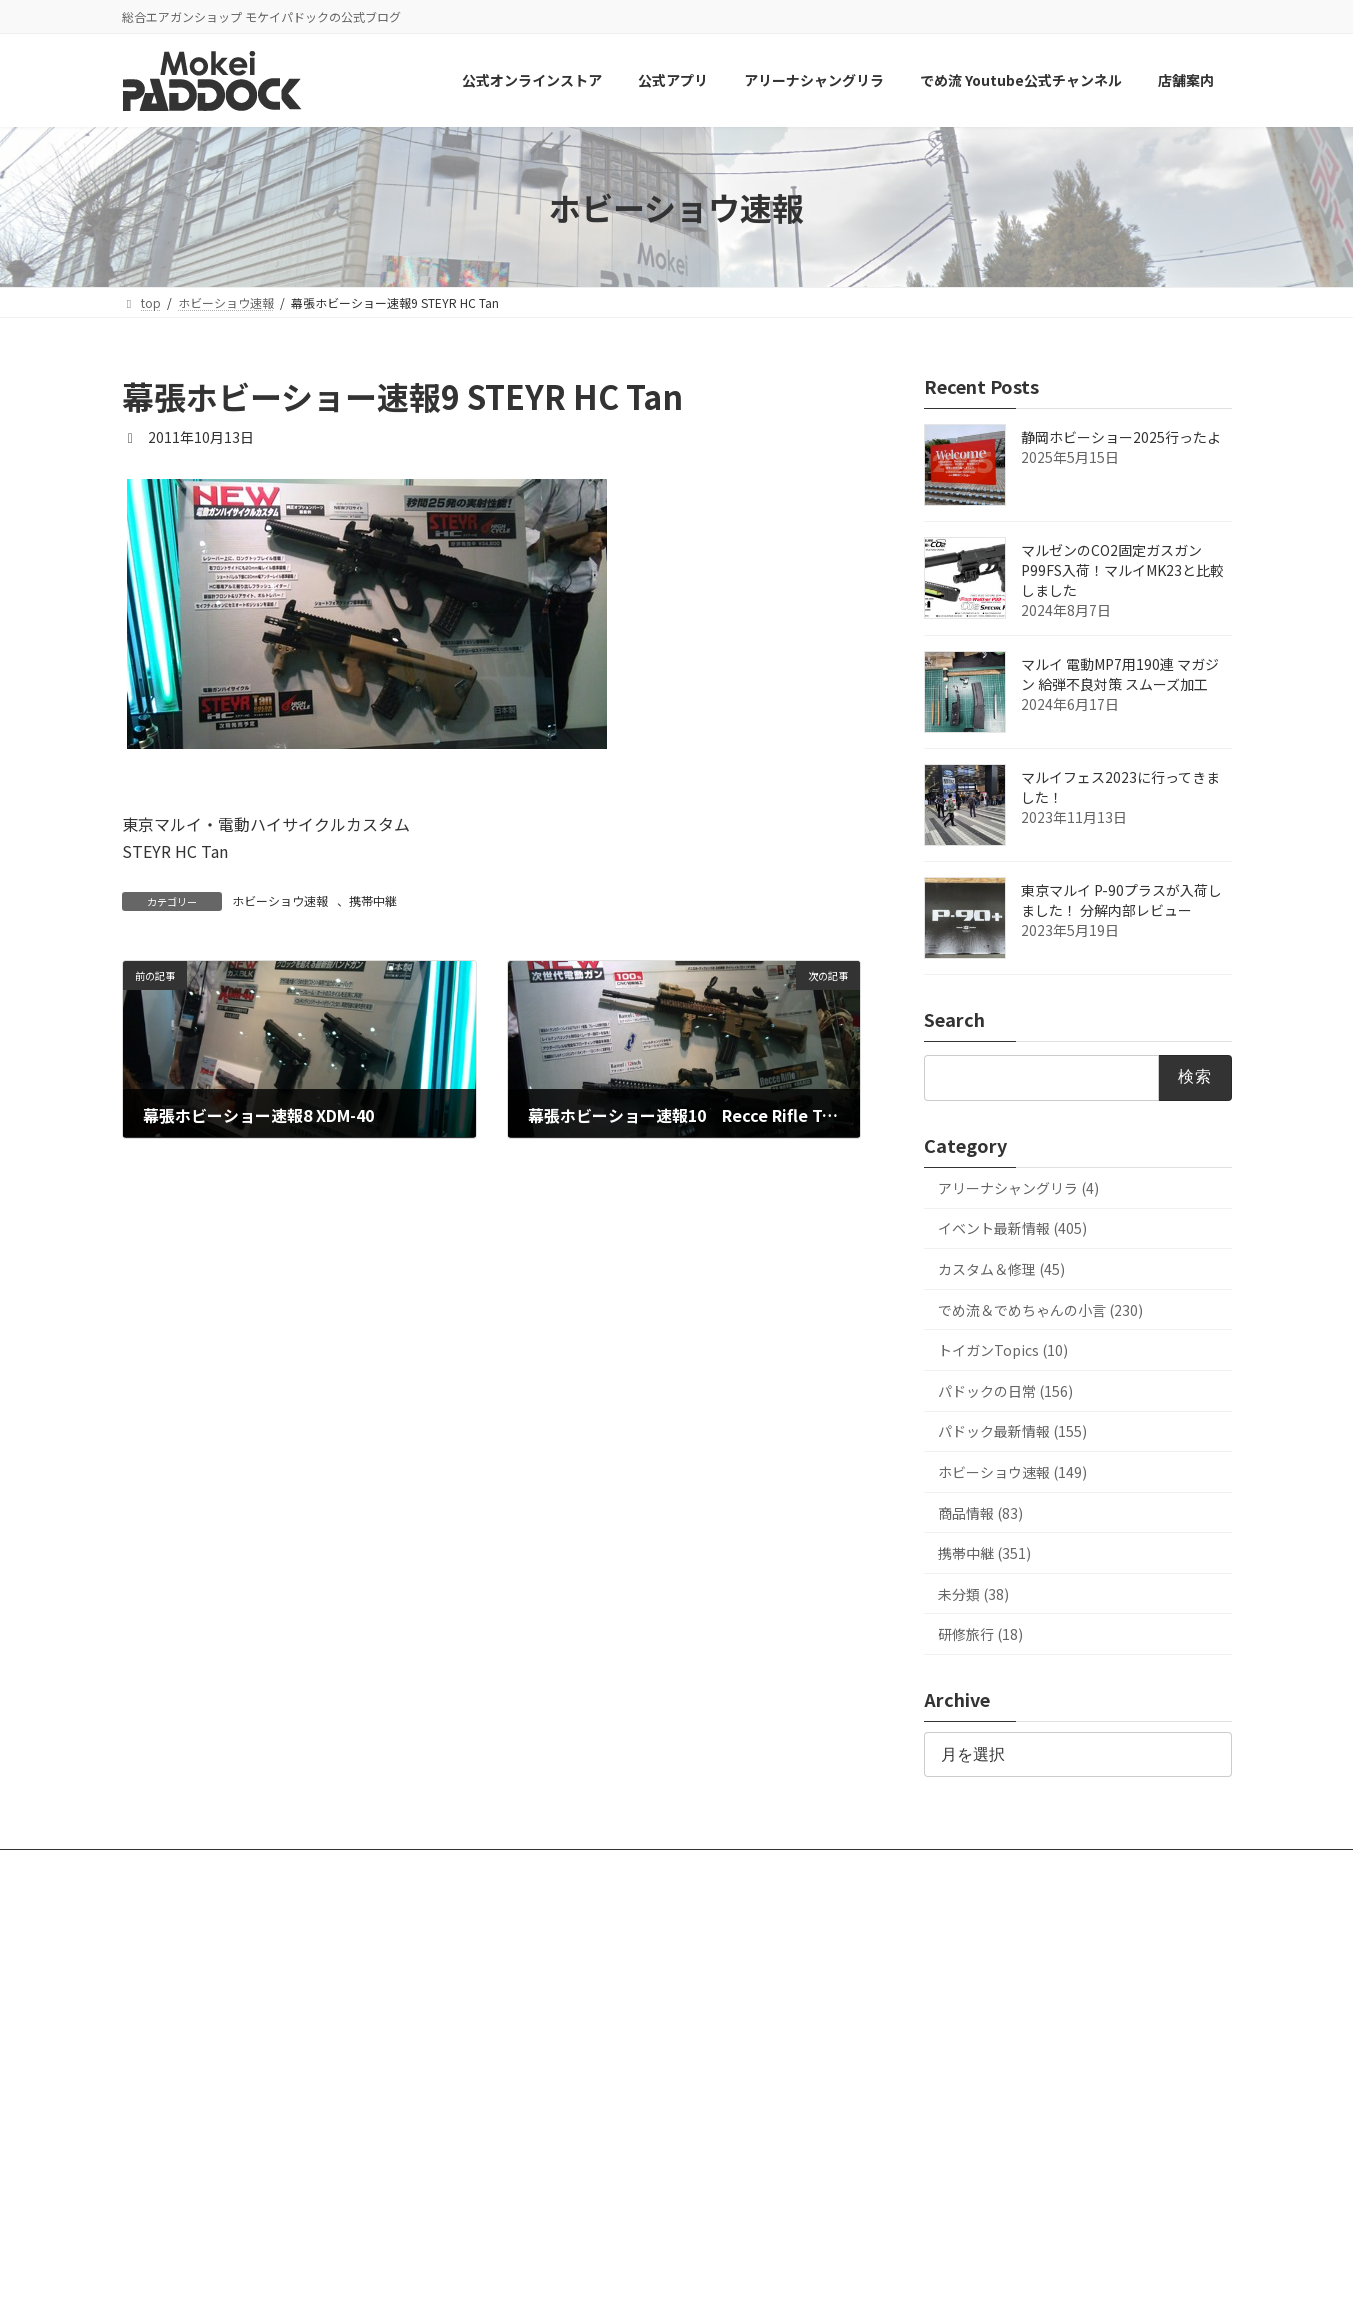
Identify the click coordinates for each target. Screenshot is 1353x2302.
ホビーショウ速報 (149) (1012, 1472)
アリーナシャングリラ (461, 1867)
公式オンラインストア (201, 1867)
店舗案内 (794, 1867)
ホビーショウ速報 (280, 900)
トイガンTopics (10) (1003, 1351)
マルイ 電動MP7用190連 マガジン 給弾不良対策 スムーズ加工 (1120, 675)
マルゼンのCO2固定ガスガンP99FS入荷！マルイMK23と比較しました (1122, 571)
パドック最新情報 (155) (1012, 1432)
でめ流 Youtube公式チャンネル (645, 1867)
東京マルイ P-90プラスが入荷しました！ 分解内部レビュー (1121, 901)
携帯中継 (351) (984, 1553)
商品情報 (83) (980, 1513)
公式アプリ (331, 1867)
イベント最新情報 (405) (1012, 1229)
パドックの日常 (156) (1005, 1391)
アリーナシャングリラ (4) (1018, 1188)
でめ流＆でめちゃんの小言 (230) (1040, 1310)
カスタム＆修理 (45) (1001, 1269)
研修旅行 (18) (980, 1635)
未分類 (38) (973, 1594)
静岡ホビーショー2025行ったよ (1121, 438)
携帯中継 (373, 900)
